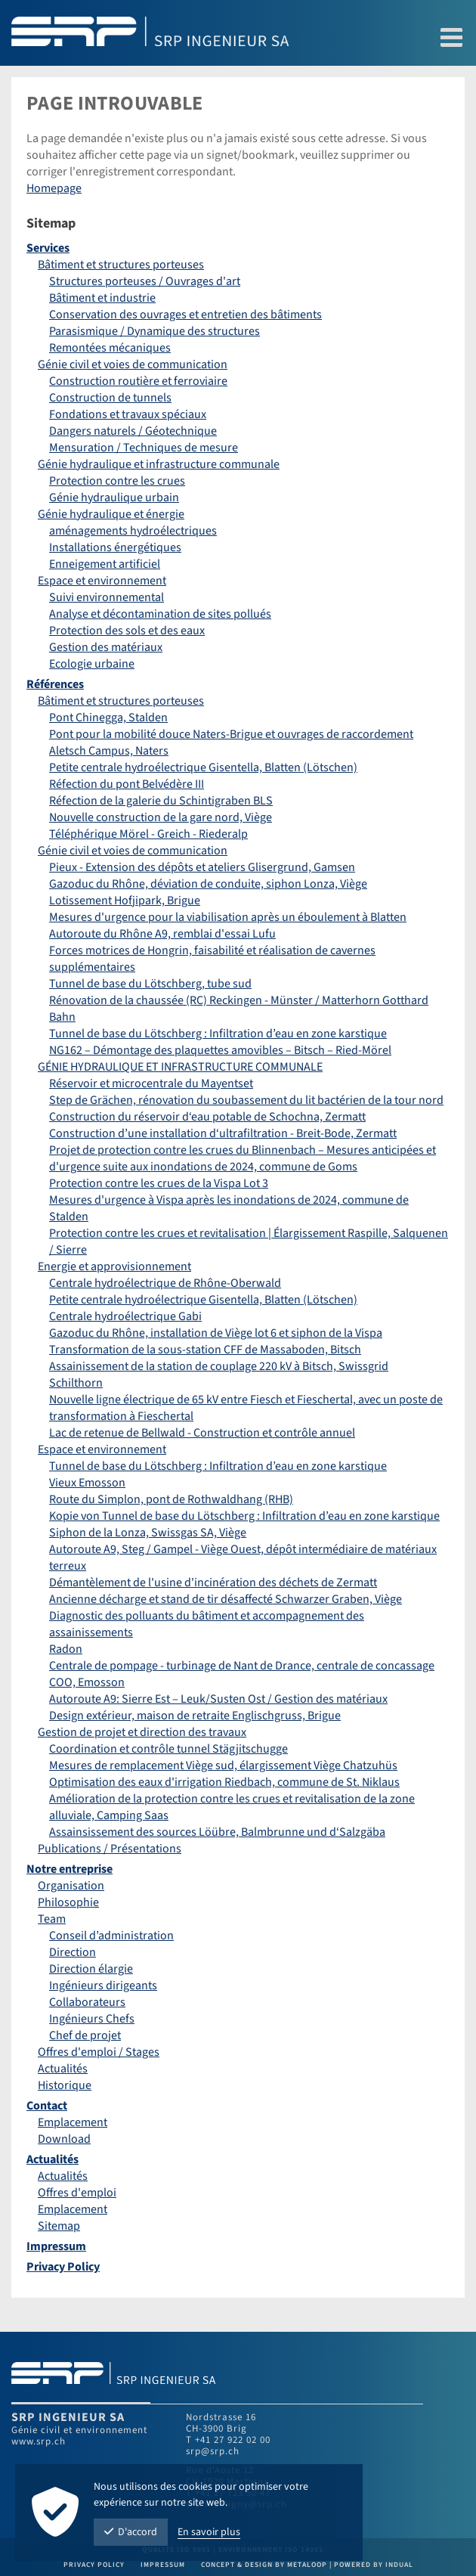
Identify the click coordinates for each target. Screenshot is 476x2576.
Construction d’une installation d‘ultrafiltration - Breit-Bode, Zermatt (223, 1133)
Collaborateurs (87, 2002)
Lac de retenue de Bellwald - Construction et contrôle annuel (202, 1432)
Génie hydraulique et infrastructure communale (159, 464)
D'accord (130, 2532)
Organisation (71, 1885)
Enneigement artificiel (104, 564)
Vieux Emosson (87, 1482)
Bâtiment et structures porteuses (121, 264)
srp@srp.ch (213, 2451)
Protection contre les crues (117, 481)
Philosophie (68, 1902)
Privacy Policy (63, 2266)
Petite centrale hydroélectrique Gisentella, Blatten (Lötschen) (203, 767)
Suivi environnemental (106, 597)
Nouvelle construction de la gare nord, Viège (160, 817)
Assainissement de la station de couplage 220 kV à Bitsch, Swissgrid (218, 1366)
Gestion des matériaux (105, 647)
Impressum (56, 2246)
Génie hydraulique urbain (114, 497)
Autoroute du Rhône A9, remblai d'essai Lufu (162, 933)
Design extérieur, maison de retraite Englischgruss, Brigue (195, 1715)
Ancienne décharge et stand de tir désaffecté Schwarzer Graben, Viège (225, 1599)
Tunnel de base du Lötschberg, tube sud (150, 983)
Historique (64, 2085)
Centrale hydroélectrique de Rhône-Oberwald (165, 1283)
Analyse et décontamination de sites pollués (160, 614)
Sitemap (59, 2226)
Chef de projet (85, 2035)
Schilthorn (76, 1383)
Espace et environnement (102, 580)
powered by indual (373, 2564)
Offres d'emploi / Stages (98, 2052)
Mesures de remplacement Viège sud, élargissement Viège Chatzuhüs (223, 1765)
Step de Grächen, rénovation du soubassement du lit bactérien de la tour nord (246, 1100)
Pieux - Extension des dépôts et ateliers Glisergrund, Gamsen (202, 867)
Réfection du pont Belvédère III (126, 784)
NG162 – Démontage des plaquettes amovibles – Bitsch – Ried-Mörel (220, 1050)
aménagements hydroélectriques (133, 530)
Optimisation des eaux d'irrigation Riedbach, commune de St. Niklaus (224, 1782)
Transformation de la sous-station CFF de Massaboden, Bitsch (205, 1349)
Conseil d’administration (111, 1935)
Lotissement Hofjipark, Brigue (124, 900)
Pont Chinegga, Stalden (108, 717)
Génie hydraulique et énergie (111, 514)
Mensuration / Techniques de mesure (143, 447)
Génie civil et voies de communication (132, 364)
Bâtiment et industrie (102, 298)
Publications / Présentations (109, 1848)
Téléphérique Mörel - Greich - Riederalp (148, 834)
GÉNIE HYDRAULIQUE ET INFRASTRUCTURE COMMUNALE (180, 1067)
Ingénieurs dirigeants (103, 1985)
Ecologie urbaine (91, 664)
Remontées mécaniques (110, 347)
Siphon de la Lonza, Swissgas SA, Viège (147, 1532)
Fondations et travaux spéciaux (127, 414)
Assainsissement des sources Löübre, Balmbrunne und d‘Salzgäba (217, 1832)
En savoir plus (209, 2532)
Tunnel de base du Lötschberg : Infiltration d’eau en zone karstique (218, 1033)
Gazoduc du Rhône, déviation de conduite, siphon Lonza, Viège (208, 884)
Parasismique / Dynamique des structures (154, 331)
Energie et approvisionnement (114, 1266)
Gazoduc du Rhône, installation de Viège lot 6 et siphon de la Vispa (215, 1333)
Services (48, 248)
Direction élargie (91, 1969)
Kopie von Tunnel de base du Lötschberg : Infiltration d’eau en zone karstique (244, 1516)
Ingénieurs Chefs (91, 2018)
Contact (46, 2105)
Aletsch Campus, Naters (108, 750)
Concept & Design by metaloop (264, 2564)
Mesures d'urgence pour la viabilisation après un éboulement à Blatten (227, 917)
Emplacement (72, 2122)
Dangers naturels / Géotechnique (133, 431)
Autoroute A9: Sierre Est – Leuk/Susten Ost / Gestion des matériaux (218, 1699)
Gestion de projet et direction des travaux (142, 1732)
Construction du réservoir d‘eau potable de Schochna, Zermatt (207, 1116)
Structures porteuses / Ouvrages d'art (144, 281)
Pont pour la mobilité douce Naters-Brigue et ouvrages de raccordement (231, 734)
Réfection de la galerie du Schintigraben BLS (161, 800)
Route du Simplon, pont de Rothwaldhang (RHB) (171, 1499)
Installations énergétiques (115, 547)
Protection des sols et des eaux (127, 630)
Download (64, 2139)
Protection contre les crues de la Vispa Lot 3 (158, 1183)
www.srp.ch (38, 2441)
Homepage (54, 188)
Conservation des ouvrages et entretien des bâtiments (185, 314)
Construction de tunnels (110, 397)
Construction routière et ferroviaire (138, 381)
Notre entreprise (69, 1869)
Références (55, 684)
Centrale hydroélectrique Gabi (125, 1316)
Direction (72, 1952)
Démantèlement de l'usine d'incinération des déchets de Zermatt (213, 1582)
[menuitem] (238, 248)
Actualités (63, 2068)
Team (52, 1919)
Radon (65, 1649)
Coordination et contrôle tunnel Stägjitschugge (168, 1749)
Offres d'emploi (77, 2192)
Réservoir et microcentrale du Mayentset (151, 1083)
